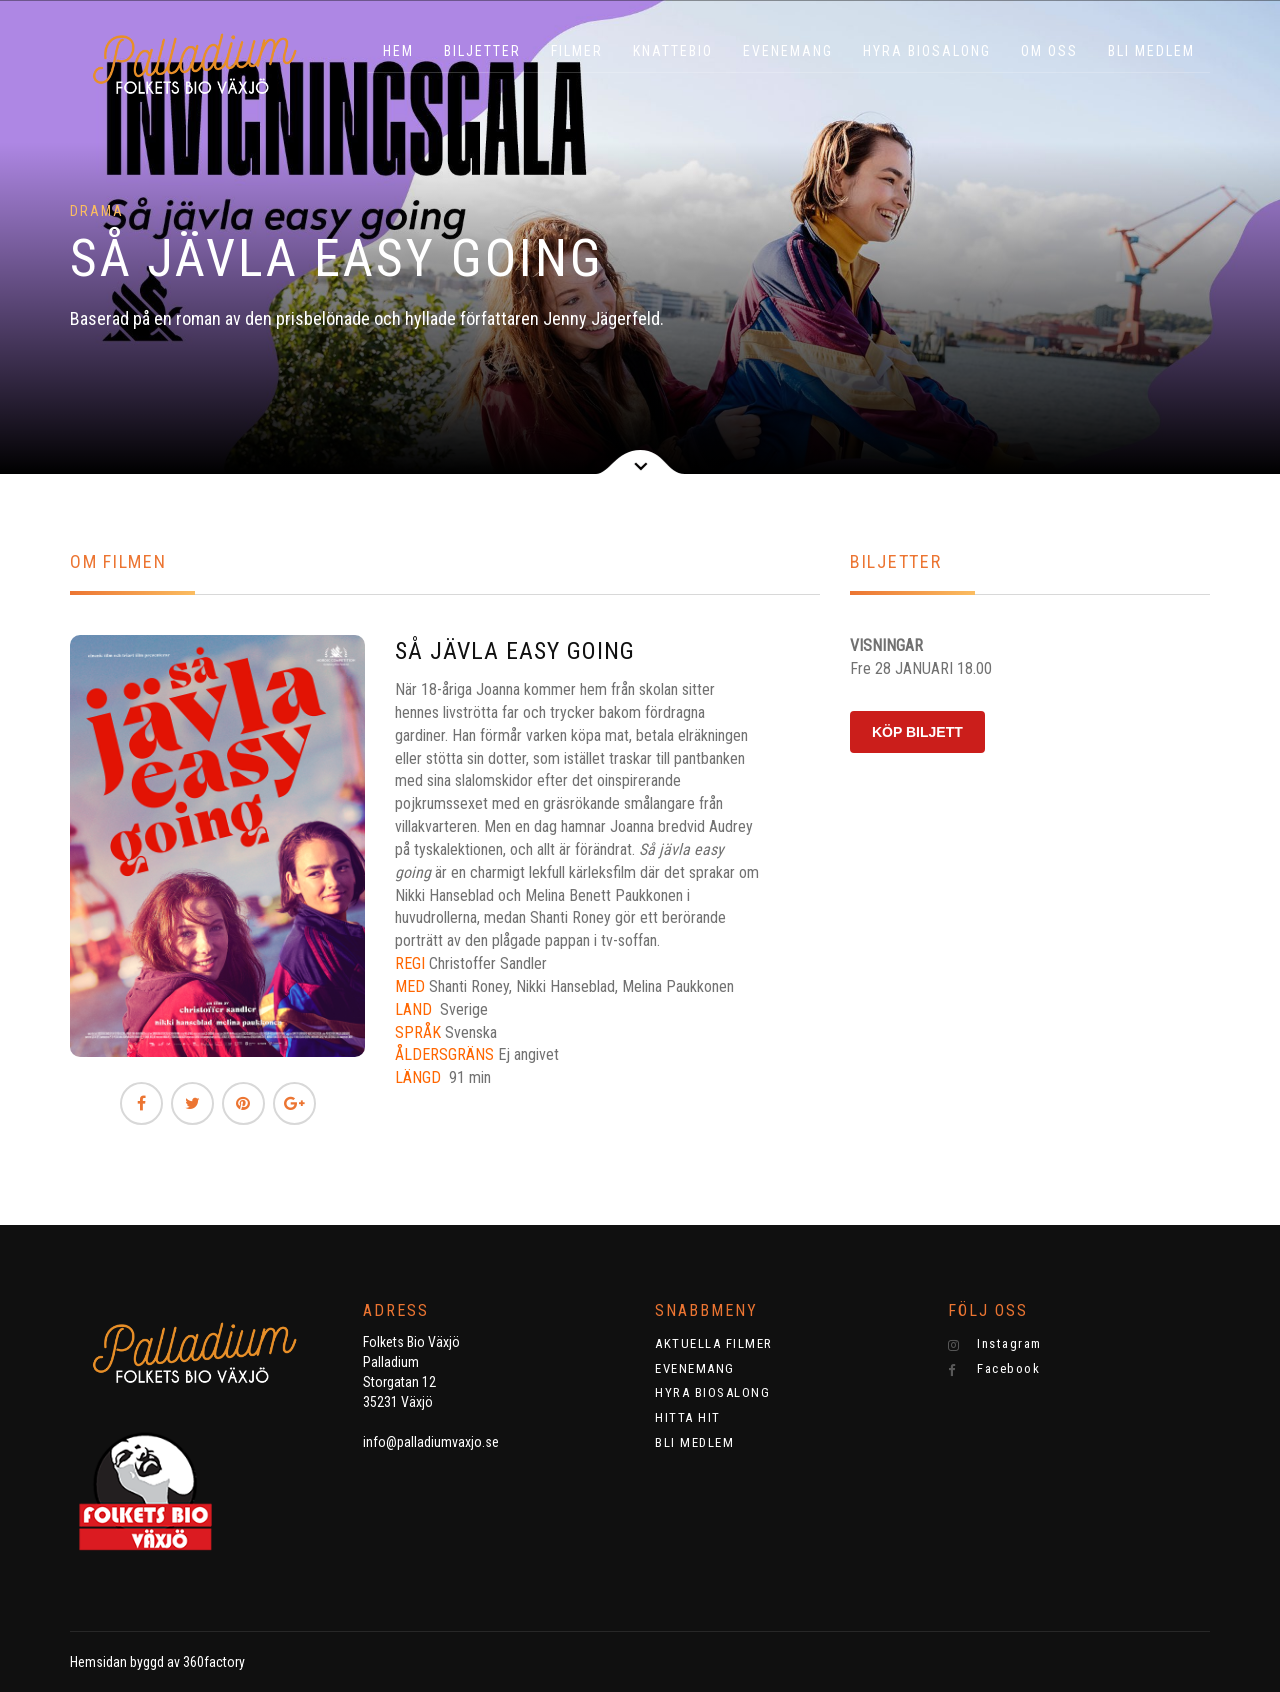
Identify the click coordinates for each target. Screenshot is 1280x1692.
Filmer (577, 51)
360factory (214, 1662)
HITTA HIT (688, 1417)
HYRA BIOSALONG (927, 51)
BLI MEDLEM (1151, 51)
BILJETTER (482, 51)
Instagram (995, 1344)
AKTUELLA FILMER (714, 1343)
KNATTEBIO (673, 51)
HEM (398, 51)
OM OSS (1049, 51)
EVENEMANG (788, 51)
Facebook (994, 1369)
